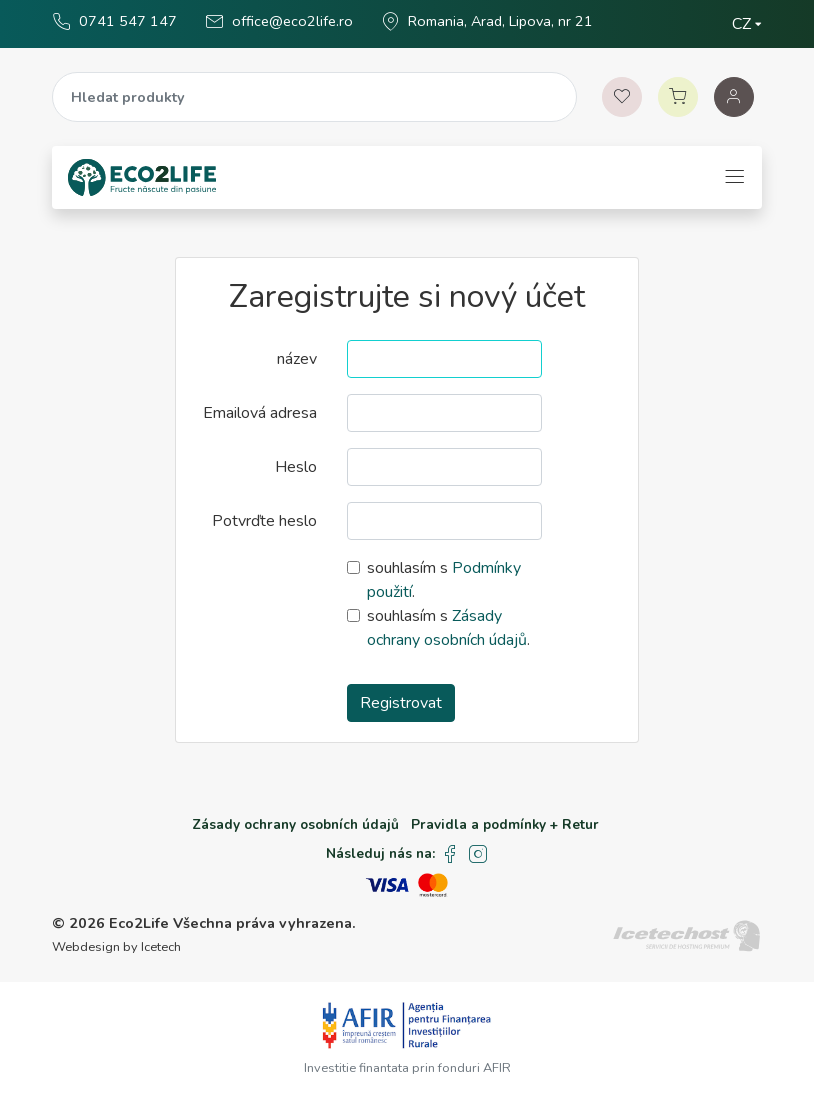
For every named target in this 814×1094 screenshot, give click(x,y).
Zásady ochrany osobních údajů (295, 824)
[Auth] (734, 97)
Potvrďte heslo (264, 521)
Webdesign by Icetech (116, 947)
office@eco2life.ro (292, 21)
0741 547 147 (128, 21)
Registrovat (401, 703)
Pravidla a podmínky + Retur (505, 824)
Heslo (296, 467)
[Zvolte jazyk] (746, 24)
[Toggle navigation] (735, 177)
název (297, 359)
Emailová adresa (260, 413)
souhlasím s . (444, 580)
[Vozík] (678, 97)
